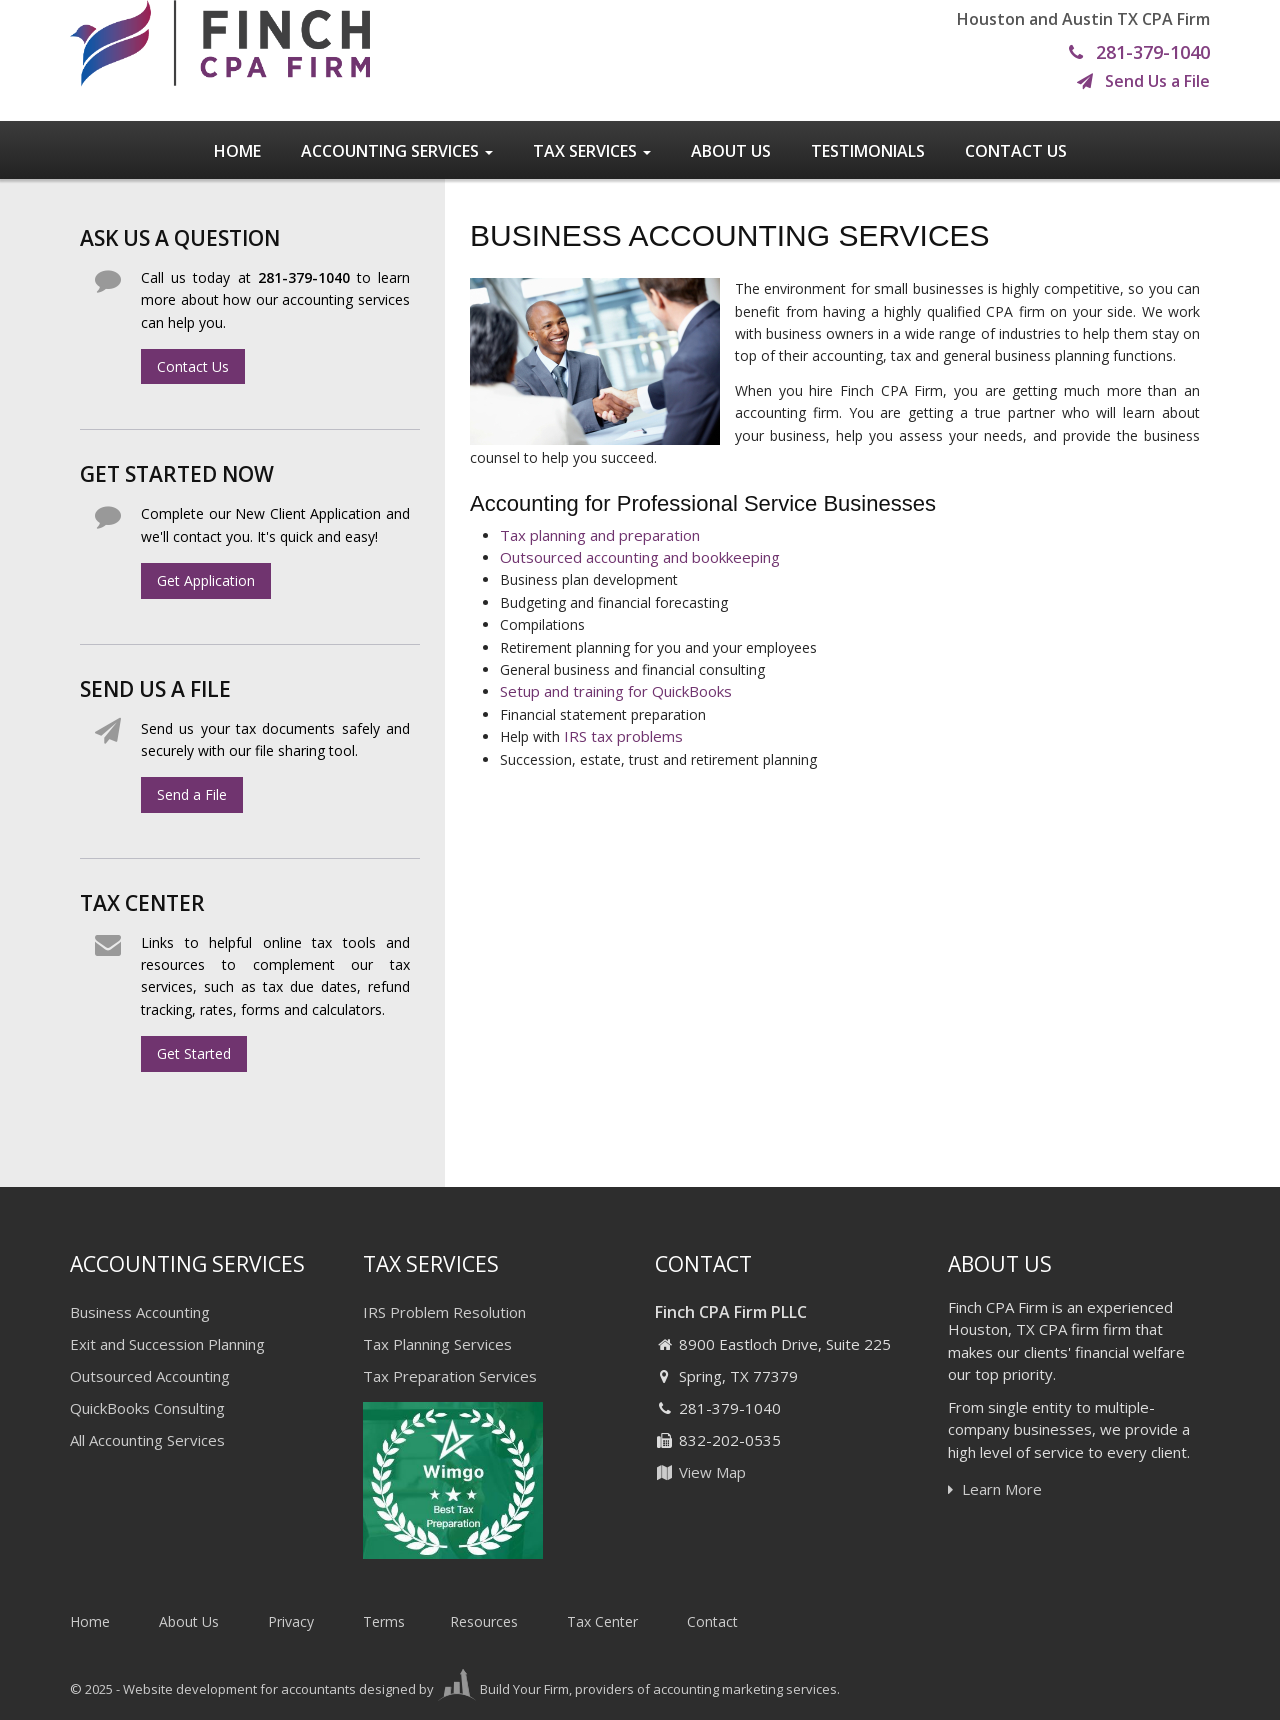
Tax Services (592, 151)
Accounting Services (397, 151)
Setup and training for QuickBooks (616, 691)
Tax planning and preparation (600, 535)
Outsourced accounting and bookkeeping (640, 557)
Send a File (192, 794)
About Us (731, 151)
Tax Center (602, 1621)
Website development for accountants (239, 1689)
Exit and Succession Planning (167, 1344)
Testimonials (868, 151)
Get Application (206, 580)
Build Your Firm (503, 1689)
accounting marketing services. (746, 1689)
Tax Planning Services (437, 1344)
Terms (384, 1621)
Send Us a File (1143, 82)
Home (237, 151)
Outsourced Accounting (150, 1376)
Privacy (291, 1621)
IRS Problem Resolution (444, 1312)
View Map (700, 1472)
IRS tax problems (623, 736)
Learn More (995, 1489)
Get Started (194, 1053)
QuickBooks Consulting (147, 1408)
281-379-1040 (1139, 53)
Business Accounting (140, 1312)
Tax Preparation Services (450, 1376)
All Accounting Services (147, 1440)
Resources (484, 1621)
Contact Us (1016, 151)
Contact (712, 1621)
